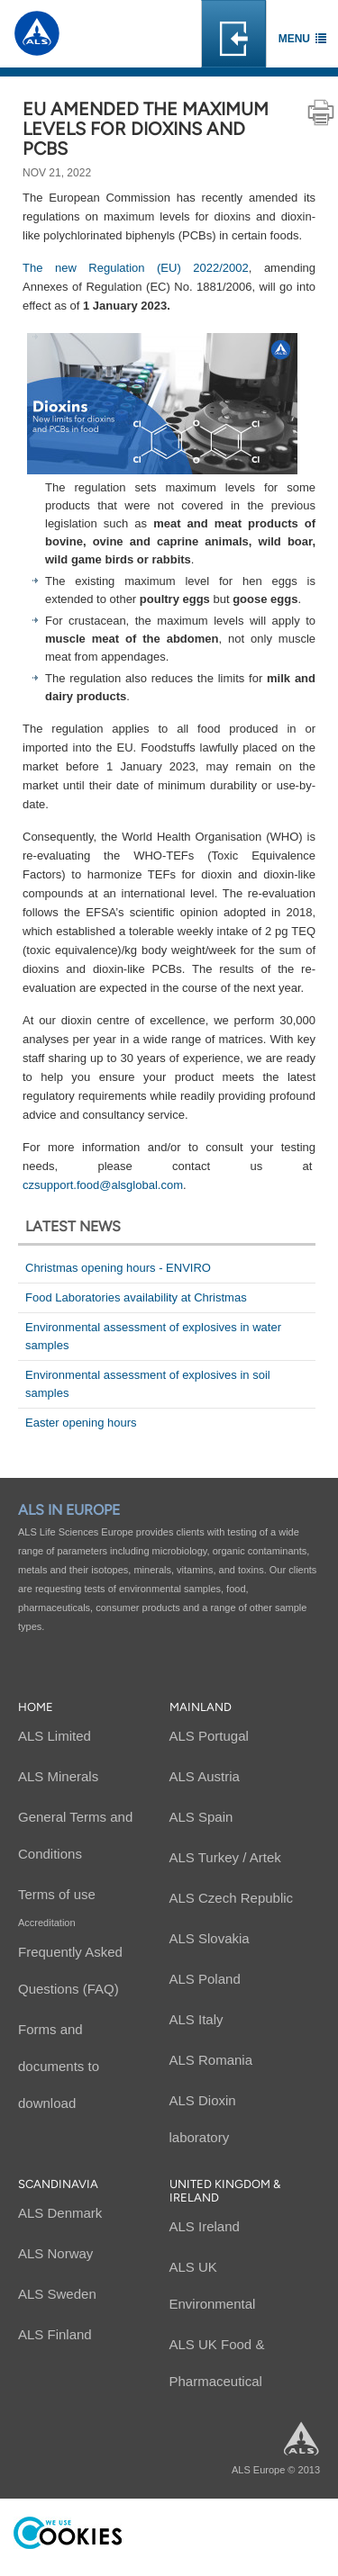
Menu (294, 38)
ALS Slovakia (209, 1938)
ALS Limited (54, 1735)
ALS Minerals (58, 1776)
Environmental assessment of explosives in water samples (153, 1336)
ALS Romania (211, 2059)
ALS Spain (201, 1816)
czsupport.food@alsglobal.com (103, 1185)
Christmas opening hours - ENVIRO (118, 1267)
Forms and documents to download (58, 2066)
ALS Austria (204, 1776)
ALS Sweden (57, 2293)
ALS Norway (55, 2253)
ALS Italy (196, 2019)
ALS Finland (55, 2334)
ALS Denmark (60, 2212)
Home (35, 1707)
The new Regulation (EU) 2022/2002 (136, 268)
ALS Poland (205, 1978)
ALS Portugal (209, 1735)
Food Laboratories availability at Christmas (136, 1297)
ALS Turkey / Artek (225, 1857)
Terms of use (57, 1894)
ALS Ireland (204, 2226)
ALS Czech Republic (231, 1897)
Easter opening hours (81, 1422)
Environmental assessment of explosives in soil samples (147, 1384)
